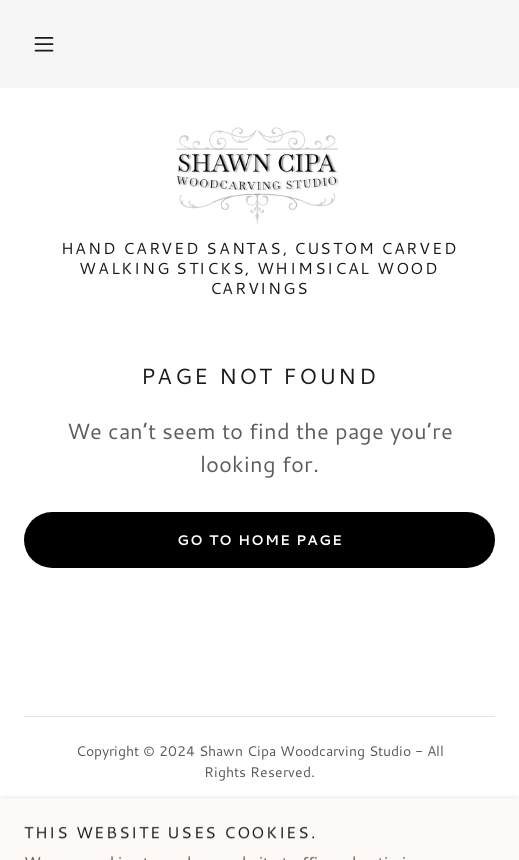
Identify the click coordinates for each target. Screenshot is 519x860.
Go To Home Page (260, 540)
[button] (44, 44)
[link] (259, 175)
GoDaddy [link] (300, 817)
